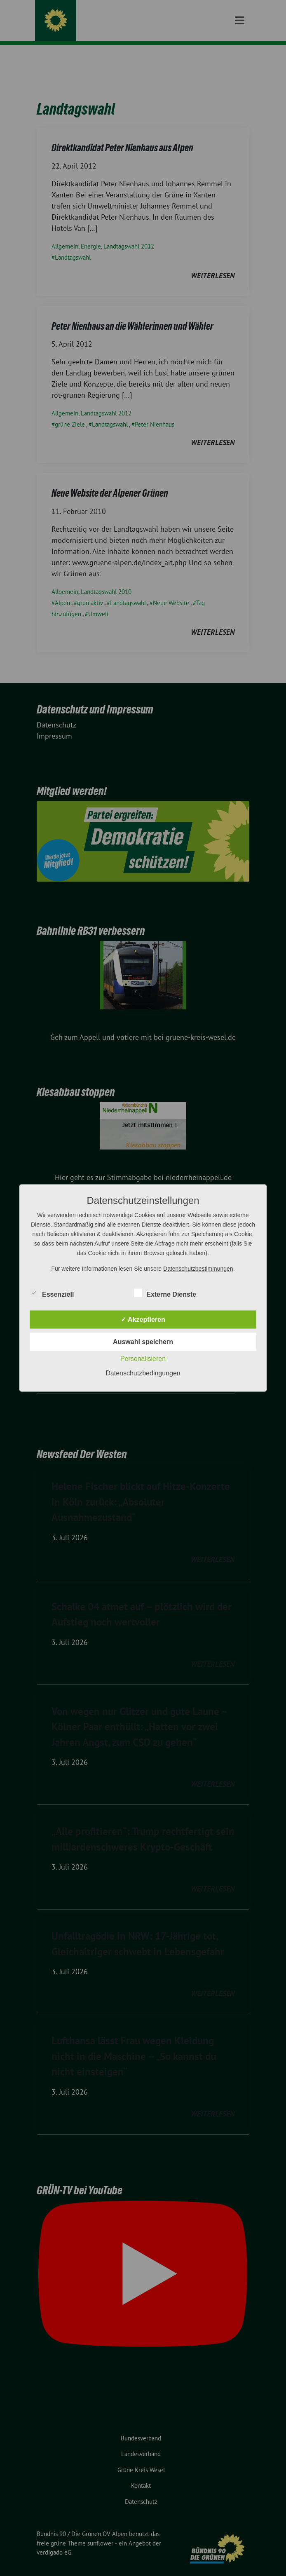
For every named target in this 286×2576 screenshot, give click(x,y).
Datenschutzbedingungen (142, 1373)
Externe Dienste (165, 1293)
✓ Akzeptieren (143, 1319)
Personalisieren (143, 1358)
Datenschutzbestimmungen (198, 1268)
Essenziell (52, 1293)
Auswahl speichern (143, 1341)
